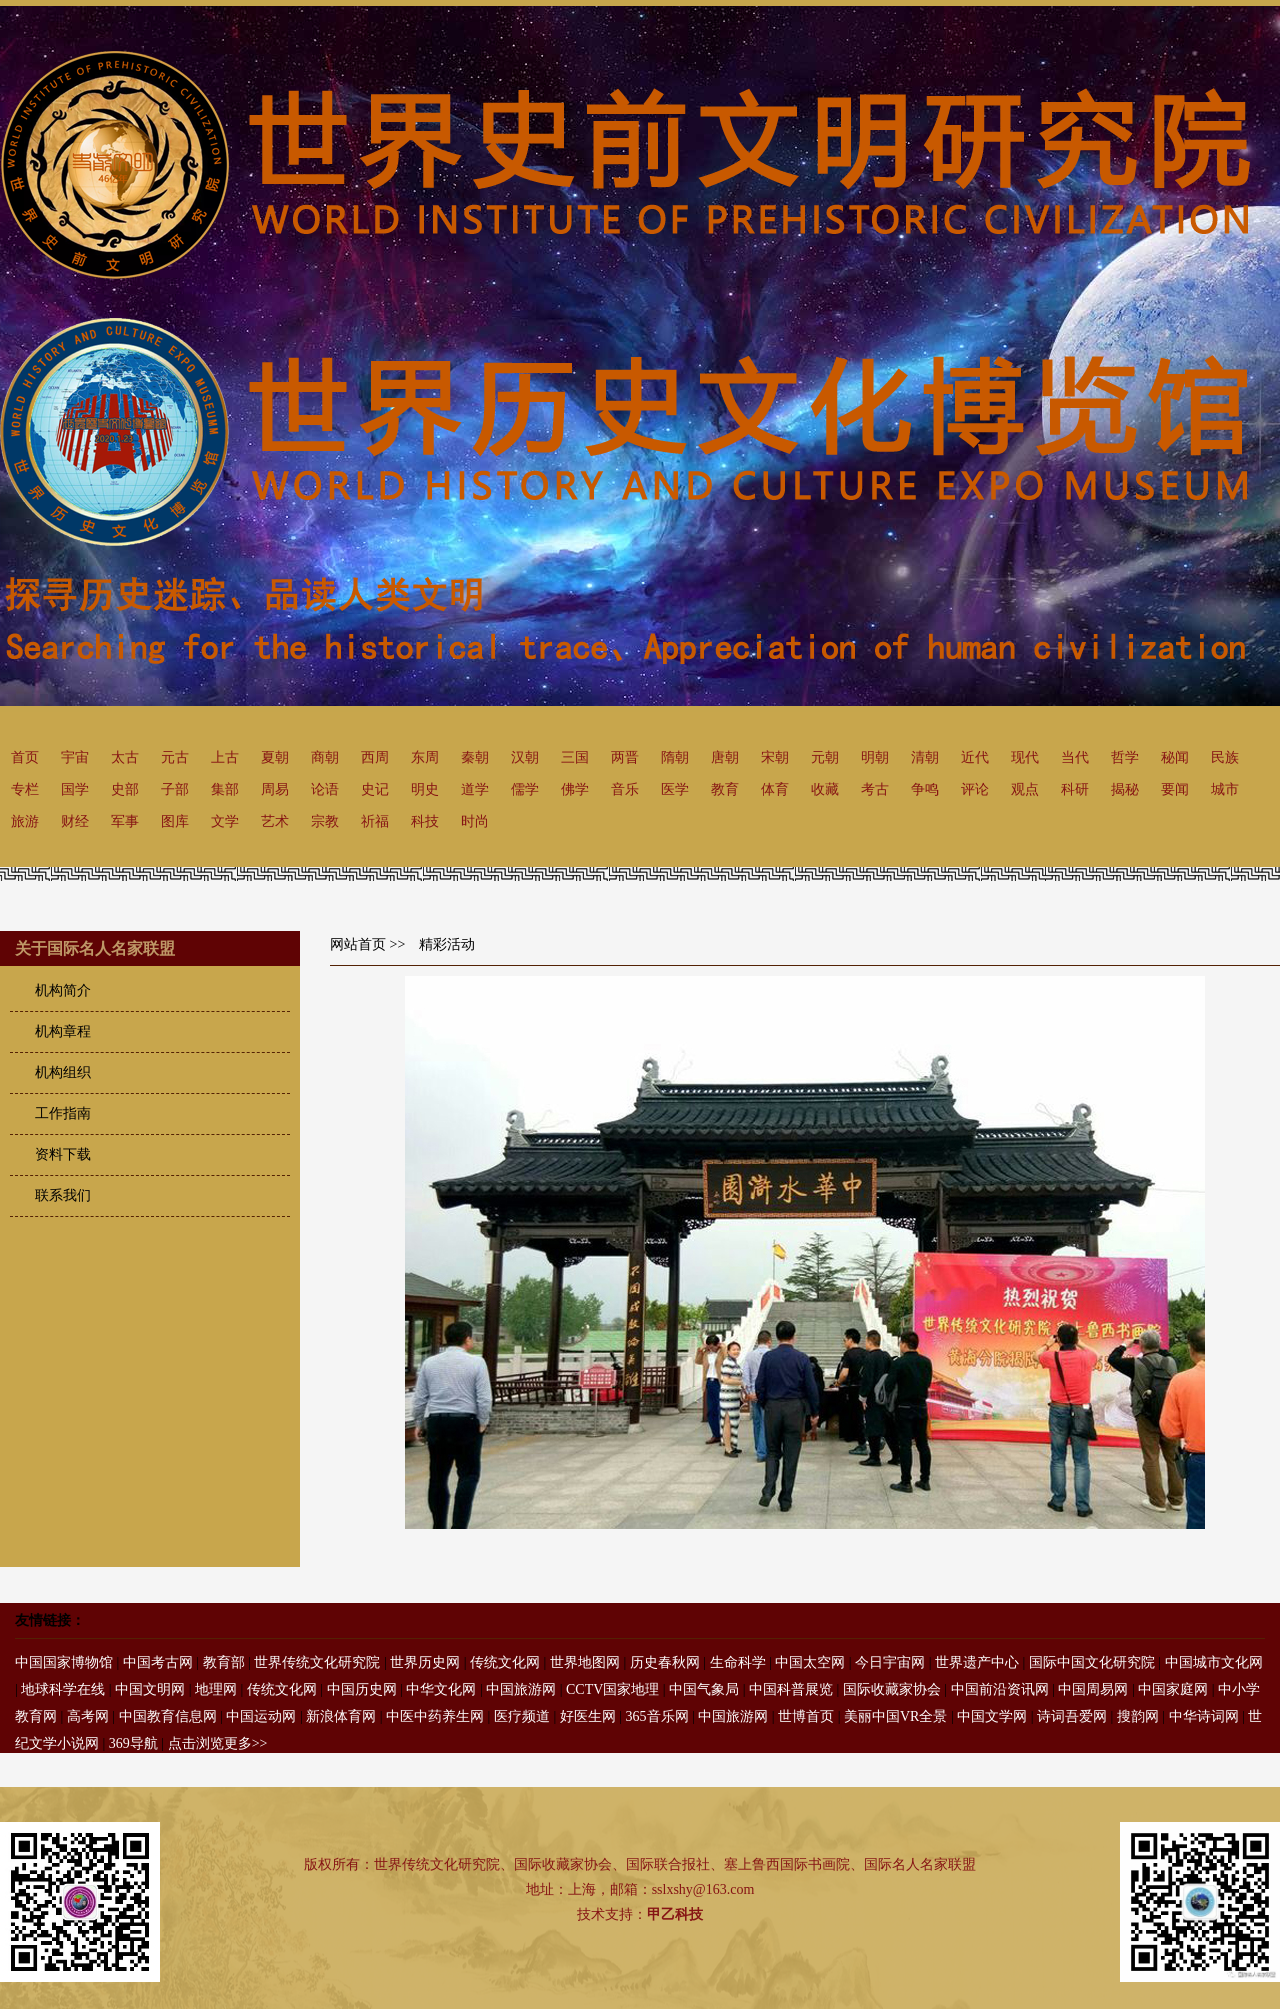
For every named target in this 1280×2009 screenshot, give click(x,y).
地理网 (216, 1689)
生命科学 (738, 1662)
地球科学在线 (63, 1689)
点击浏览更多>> (218, 1743)
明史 (425, 789)
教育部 (224, 1662)
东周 (425, 757)
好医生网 (588, 1716)
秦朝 (475, 757)
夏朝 (275, 757)
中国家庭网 (1173, 1689)
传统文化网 (505, 1662)
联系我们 (63, 1195)
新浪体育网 (341, 1716)
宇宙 (75, 757)
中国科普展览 (791, 1689)
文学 (225, 821)
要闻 (1175, 789)
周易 (275, 789)
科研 (1075, 789)
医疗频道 (522, 1716)
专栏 (25, 789)
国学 (75, 789)
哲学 (1125, 757)
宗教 (325, 821)
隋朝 (675, 757)
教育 (725, 789)
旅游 (25, 821)
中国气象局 (704, 1689)
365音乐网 (657, 1716)
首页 (25, 757)
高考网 (88, 1716)
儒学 (525, 789)
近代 (975, 757)
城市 (1225, 789)
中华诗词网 (1204, 1716)
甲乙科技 (675, 1914)
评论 (975, 789)
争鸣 (925, 789)
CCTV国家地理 (612, 1689)
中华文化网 (441, 1689)
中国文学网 (992, 1716)
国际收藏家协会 (892, 1689)
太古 (125, 757)
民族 (1225, 757)
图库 (175, 821)
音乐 (625, 789)
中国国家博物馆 (64, 1662)
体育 (775, 789)
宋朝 (775, 757)
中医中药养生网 (435, 1716)
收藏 (825, 789)
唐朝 (725, 757)
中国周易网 (1093, 1689)
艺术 (275, 821)
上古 (225, 757)
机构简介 (63, 990)
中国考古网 (158, 1662)
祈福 (375, 821)
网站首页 (358, 944)
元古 (175, 757)
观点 (1025, 789)
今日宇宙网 (890, 1662)
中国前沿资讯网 (1000, 1689)
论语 (325, 789)
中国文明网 (150, 1689)
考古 (875, 789)
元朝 (825, 757)
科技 (425, 821)
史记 (375, 789)
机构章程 (63, 1031)
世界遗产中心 (977, 1662)
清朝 (925, 757)
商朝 (325, 757)
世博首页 (806, 1716)
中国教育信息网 (168, 1716)
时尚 (475, 821)
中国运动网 (261, 1716)
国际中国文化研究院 (1092, 1662)
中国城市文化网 (1214, 1662)
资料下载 (63, 1154)
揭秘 (1125, 789)
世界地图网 (585, 1662)
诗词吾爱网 (1072, 1716)
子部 (175, 789)
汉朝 (525, 757)
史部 (125, 789)
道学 (475, 789)
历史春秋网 (665, 1662)
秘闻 (1175, 757)
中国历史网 (362, 1689)
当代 (1075, 757)
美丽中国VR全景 (895, 1716)
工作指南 (63, 1113)
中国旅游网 (521, 1689)
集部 (225, 789)
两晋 (625, 757)
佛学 (575, 789)
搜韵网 (1138, 1716)
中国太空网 (810, 1662)
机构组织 (63, 1072)
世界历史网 (425, 1662)
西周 (375, 757)
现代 (1025, 757)
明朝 (875, 757)
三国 (575, 757)
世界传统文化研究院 (317, 1662)
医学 (675, 789)
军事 (125, 821)
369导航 (133, 1743)
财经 (75, 821)
